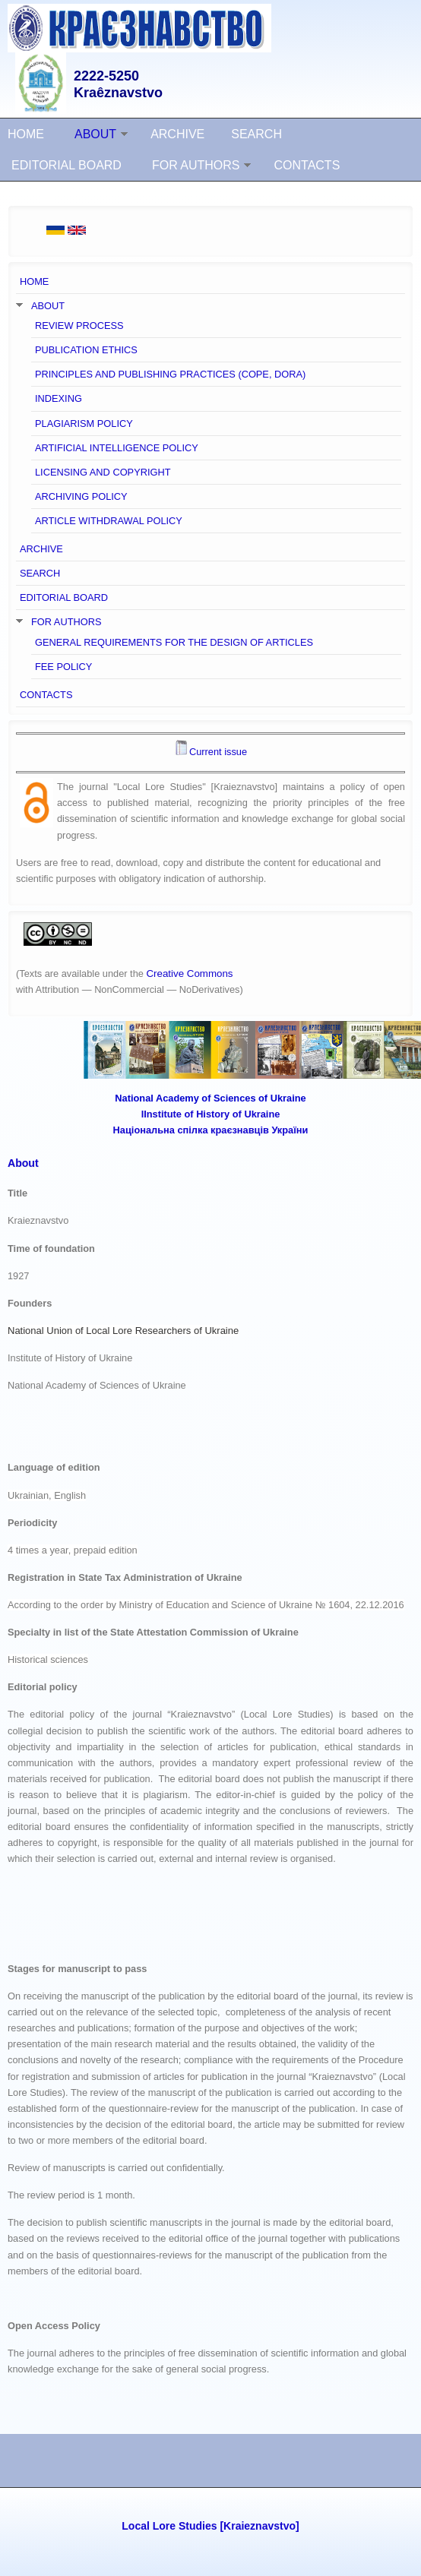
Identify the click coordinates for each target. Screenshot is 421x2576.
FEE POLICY (63, 666)
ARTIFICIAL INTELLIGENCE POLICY (116, 448)
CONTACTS (307, 165)
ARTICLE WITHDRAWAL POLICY (108, 520)
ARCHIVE (177, 134)
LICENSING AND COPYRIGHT (102, 472)
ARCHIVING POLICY (81, 496)
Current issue (218, 751)
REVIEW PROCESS (79, 325)
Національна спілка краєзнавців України (211, 1130)
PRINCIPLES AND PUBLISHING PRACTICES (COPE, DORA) (170, 374)
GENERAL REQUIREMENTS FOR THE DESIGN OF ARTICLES (174, 642)
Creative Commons (189, 973)
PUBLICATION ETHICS (86, 350)
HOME (26, 134)
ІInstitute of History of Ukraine (210, 1114)
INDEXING (58, 398)
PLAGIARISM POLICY (84, 423)
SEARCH (256, 134)
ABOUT (95, 134)
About (23, 1163)
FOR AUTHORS (196, 165)
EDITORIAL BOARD (66, 165)
